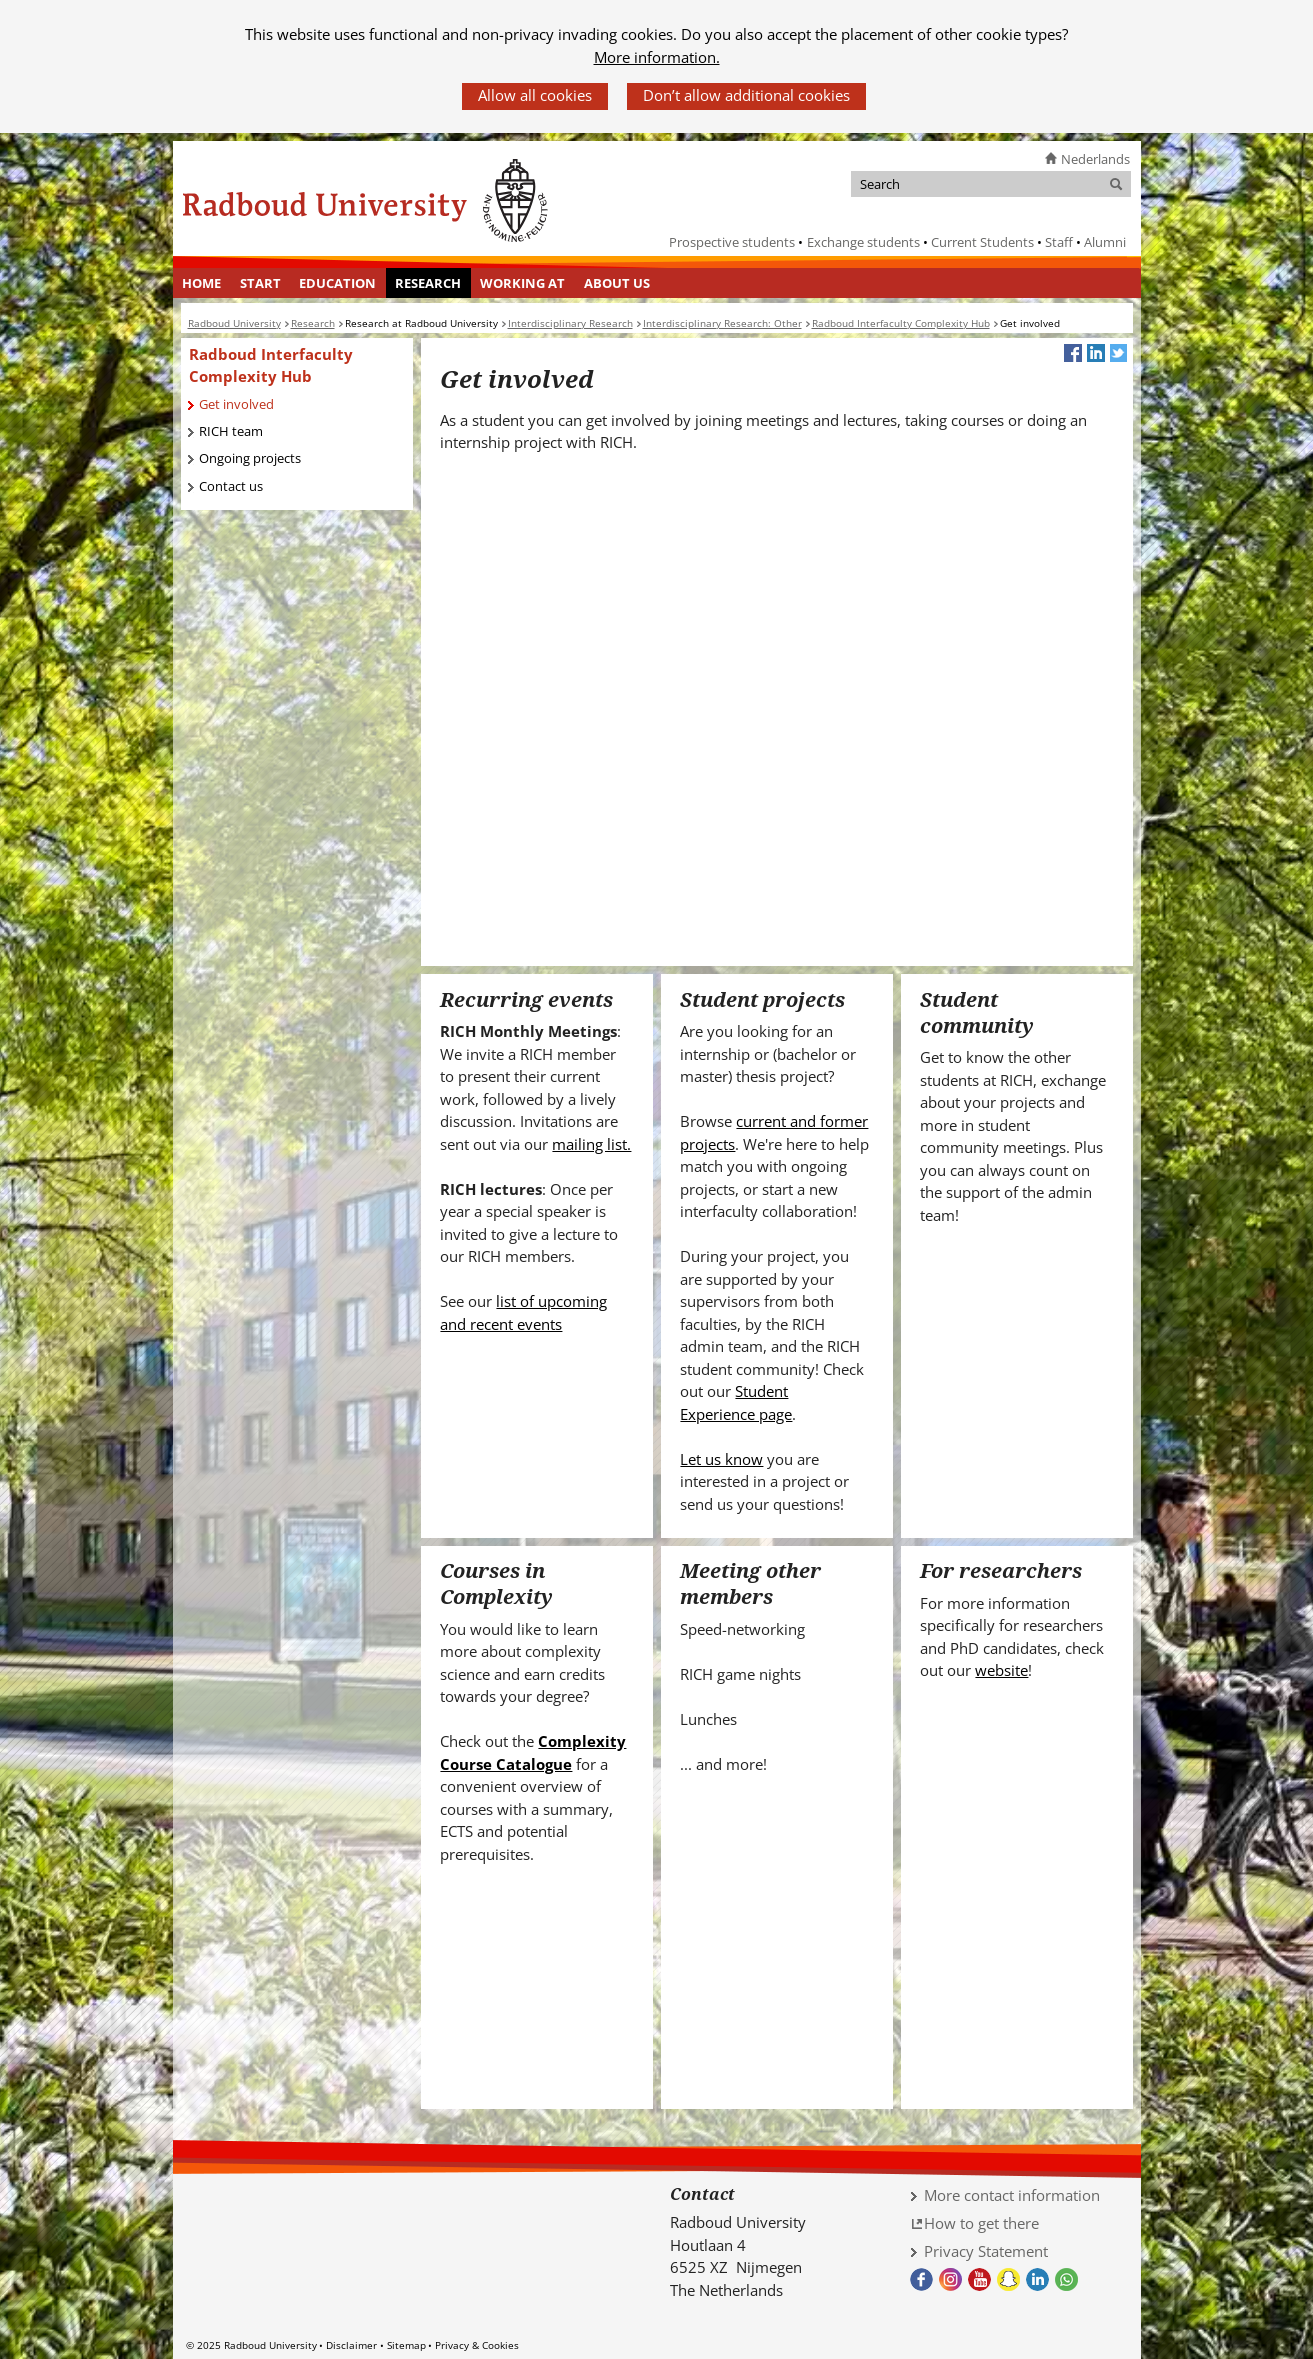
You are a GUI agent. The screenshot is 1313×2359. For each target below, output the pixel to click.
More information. (657, 57)
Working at (522, 283)
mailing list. (591, 1144)
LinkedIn (1037, 2279)
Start (260, 283)
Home (201, 283)
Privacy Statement (986, 2251)
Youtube (979, 2279)
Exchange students (863, 242)
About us (617, 283)
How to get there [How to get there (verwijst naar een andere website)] (981, 2223)
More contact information (1012, 2195)
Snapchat (1008, 2279)
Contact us (231, 486)
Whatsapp (1066, 2279)
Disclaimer (351, 2345)
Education (337, 283)
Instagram (950, 2279)
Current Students (982, 242)
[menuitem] (202, 283)
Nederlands (1095, 159)
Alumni (1105, 242)
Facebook (921, 2279)
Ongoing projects (250, 458)
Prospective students (732, 242)
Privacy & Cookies (477, 2345)
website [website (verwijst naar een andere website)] (1001, 1670)
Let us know (721, 1459)
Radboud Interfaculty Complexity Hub (271, 365)
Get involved (236, 404)
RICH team (231, 431)
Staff (1059, 242)
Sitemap (406, 2345)
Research (428, 283)
